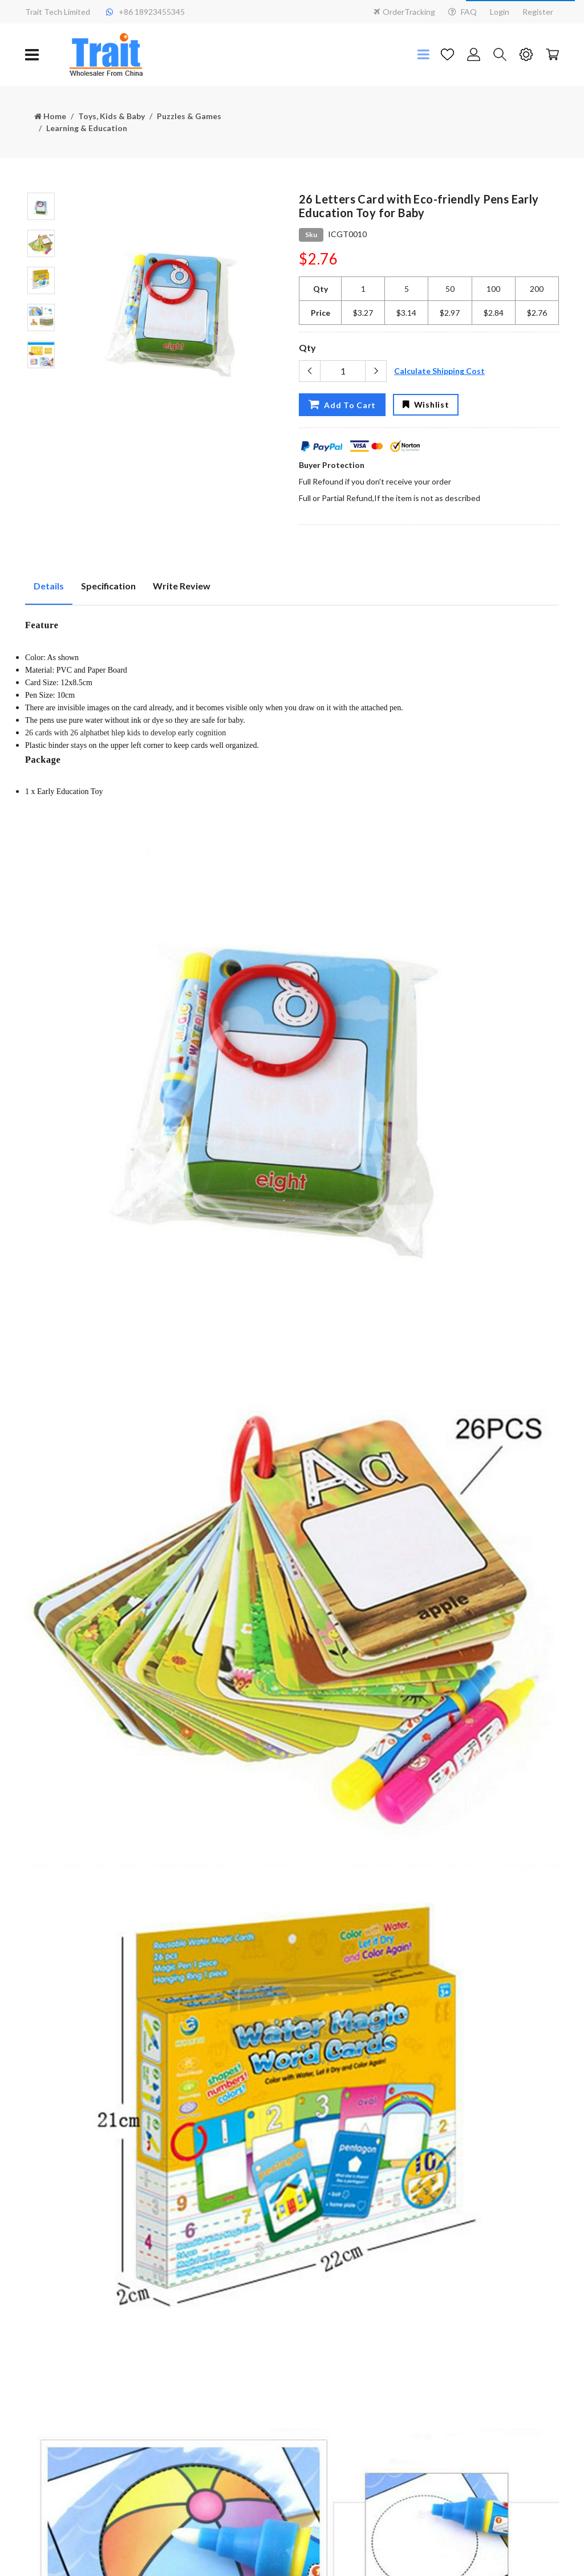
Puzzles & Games (189, 116)
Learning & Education (86, 128)
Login (499, 12)
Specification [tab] (108, 585)
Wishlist (426, 404)
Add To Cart (342, 404)
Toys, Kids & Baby (111, 116)
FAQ (462, 12)
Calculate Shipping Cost (439, 371)
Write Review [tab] (181, 585)
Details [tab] (49, 585)
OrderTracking (404, 12)
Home (50, 116)
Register (537, 12)
